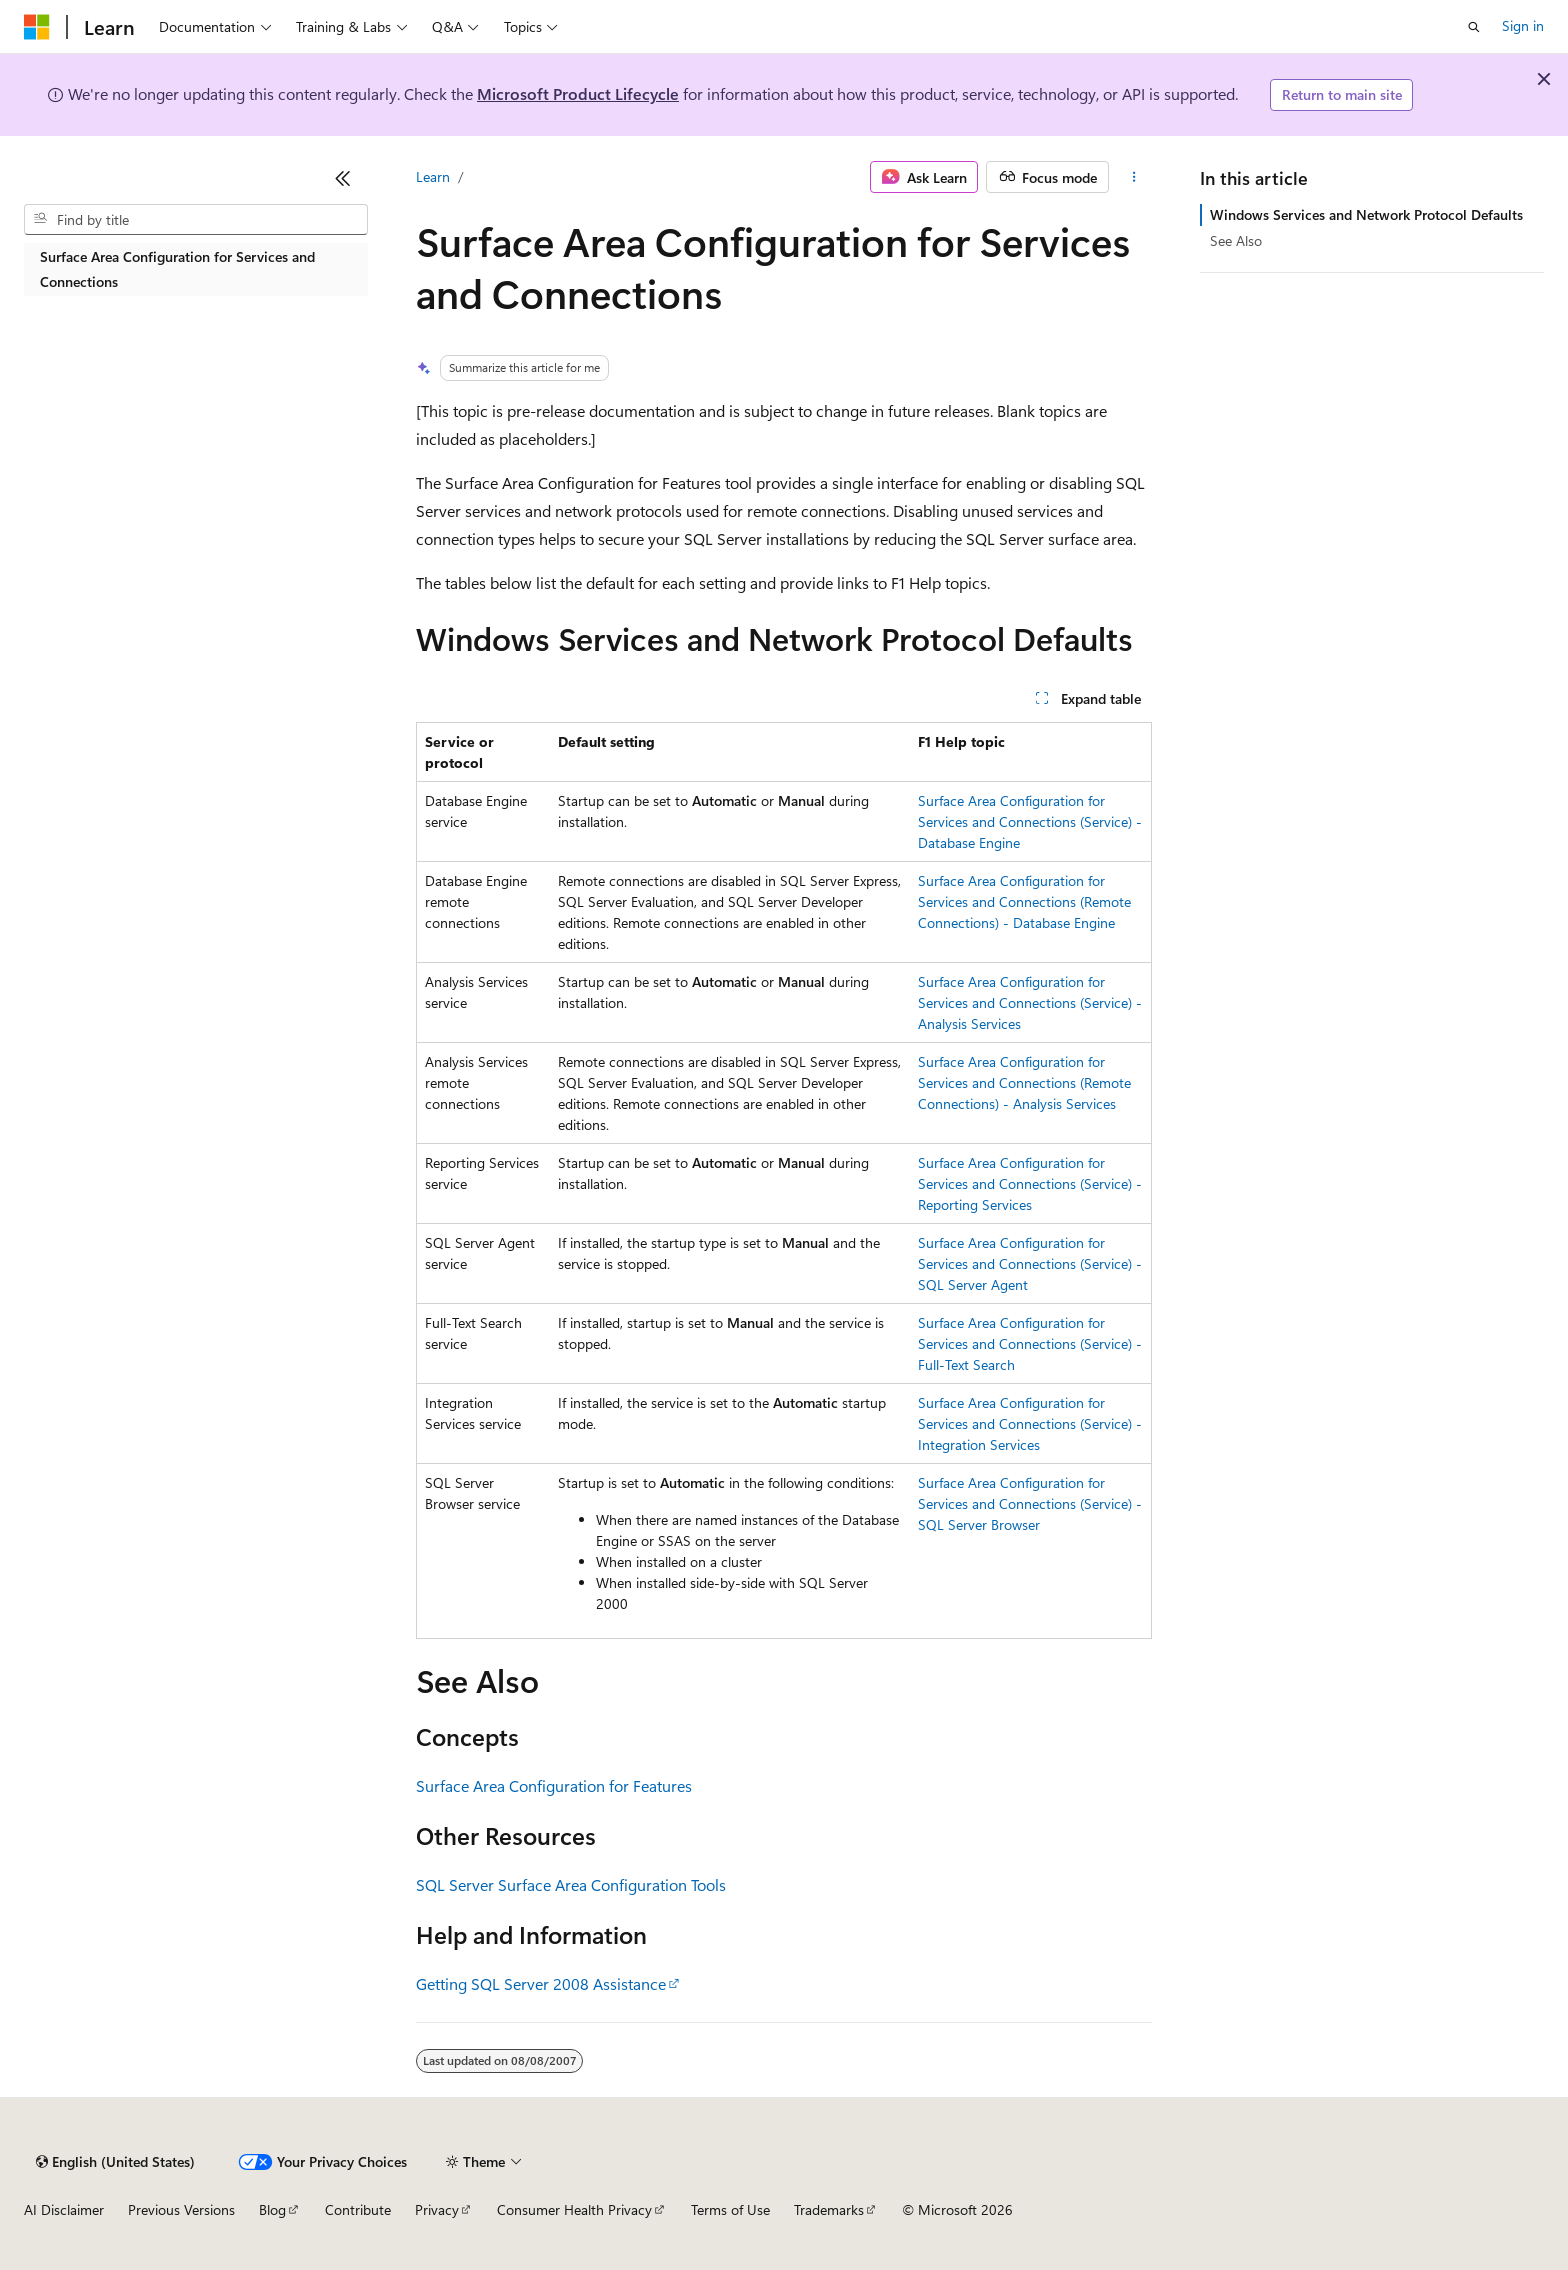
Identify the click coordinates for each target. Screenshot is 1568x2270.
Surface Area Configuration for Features (554, 1785)
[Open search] (1474, 27)
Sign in (1523, 25)
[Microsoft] (37, 27)
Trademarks (829, 2209)
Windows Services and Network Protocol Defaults (1366, 214)
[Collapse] (343, 178)
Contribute (358, 2209)
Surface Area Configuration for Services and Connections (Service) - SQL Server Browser (1030, 1503)
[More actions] (1134, 177)
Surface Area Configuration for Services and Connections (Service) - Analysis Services (1030, 1002)
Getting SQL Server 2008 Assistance (541, 1983)
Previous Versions (181, 2209)
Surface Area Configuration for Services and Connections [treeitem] (177, 269)
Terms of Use (730, 2209)
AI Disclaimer (64, 2209)
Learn (433, 176)
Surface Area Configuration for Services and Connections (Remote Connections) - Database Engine (1024, 901)
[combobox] (196, 220)
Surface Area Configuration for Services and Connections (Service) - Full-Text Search (1030, 1343)
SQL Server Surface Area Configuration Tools (571, 1884)
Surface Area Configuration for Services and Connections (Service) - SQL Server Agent (1030, 1263)
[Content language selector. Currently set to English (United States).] (115, 2162)
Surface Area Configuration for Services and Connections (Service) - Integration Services (1030, 1423)
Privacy (437, 2209)
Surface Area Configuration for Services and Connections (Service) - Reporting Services (1030, 1183)
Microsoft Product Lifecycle (578, 93)
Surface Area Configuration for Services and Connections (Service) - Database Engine (1030, 821)
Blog (272, 2209)
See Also (1236, 240)
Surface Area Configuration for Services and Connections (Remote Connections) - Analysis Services (1024, 1082)
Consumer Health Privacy (574, 2209)
